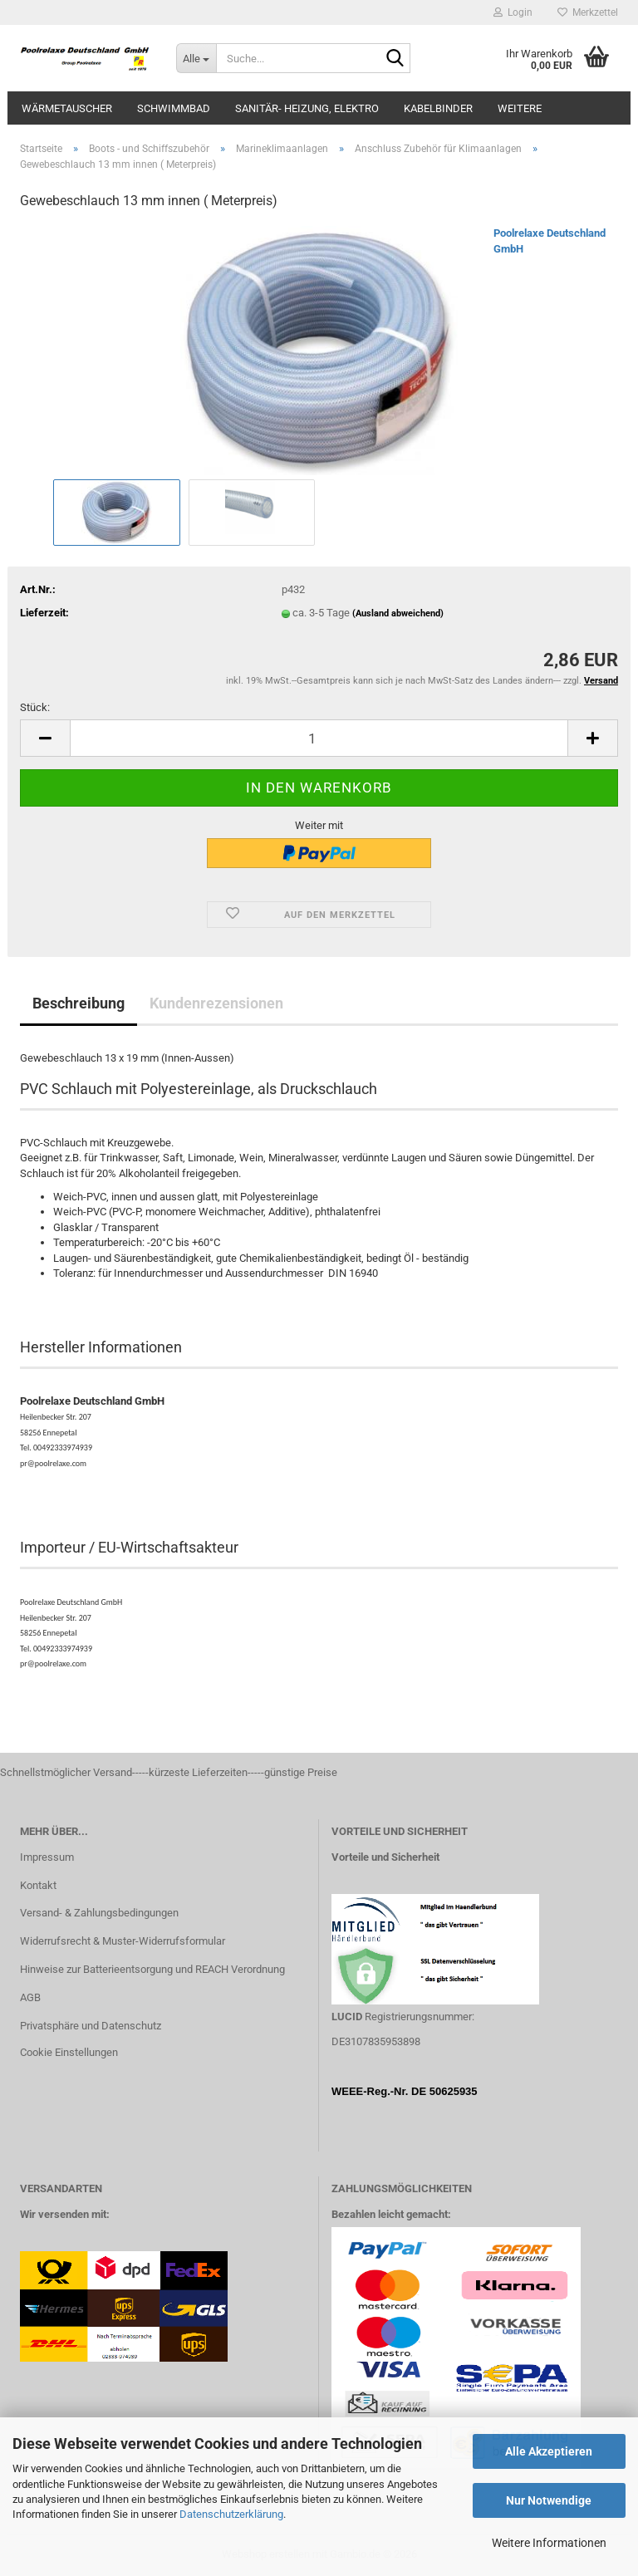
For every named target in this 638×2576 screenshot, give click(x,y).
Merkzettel (587, 12)
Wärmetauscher (67, 108)
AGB (30, 1997)
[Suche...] (196, 58)
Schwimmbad (173, 108)
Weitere (520, 108)
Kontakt (38, 1885)
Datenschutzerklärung (231, 2514)
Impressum (47, 1857)
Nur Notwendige (548, 2500)
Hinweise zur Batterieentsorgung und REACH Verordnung (152, 1969)
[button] (45, 738)
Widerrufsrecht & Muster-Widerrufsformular (122, 1941)
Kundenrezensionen (216, 1003)
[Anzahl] (319, 738)
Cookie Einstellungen (69, 2052)
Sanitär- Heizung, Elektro (307, 108)
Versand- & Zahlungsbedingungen (99, 1912)
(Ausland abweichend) (398, 613)
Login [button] (512, 12)
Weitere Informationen (549, 2542)
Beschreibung (78, 1003)
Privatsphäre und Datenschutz (90, 2025)
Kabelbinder (438, 108)
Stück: (35, 707)
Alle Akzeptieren (548, 2451)
